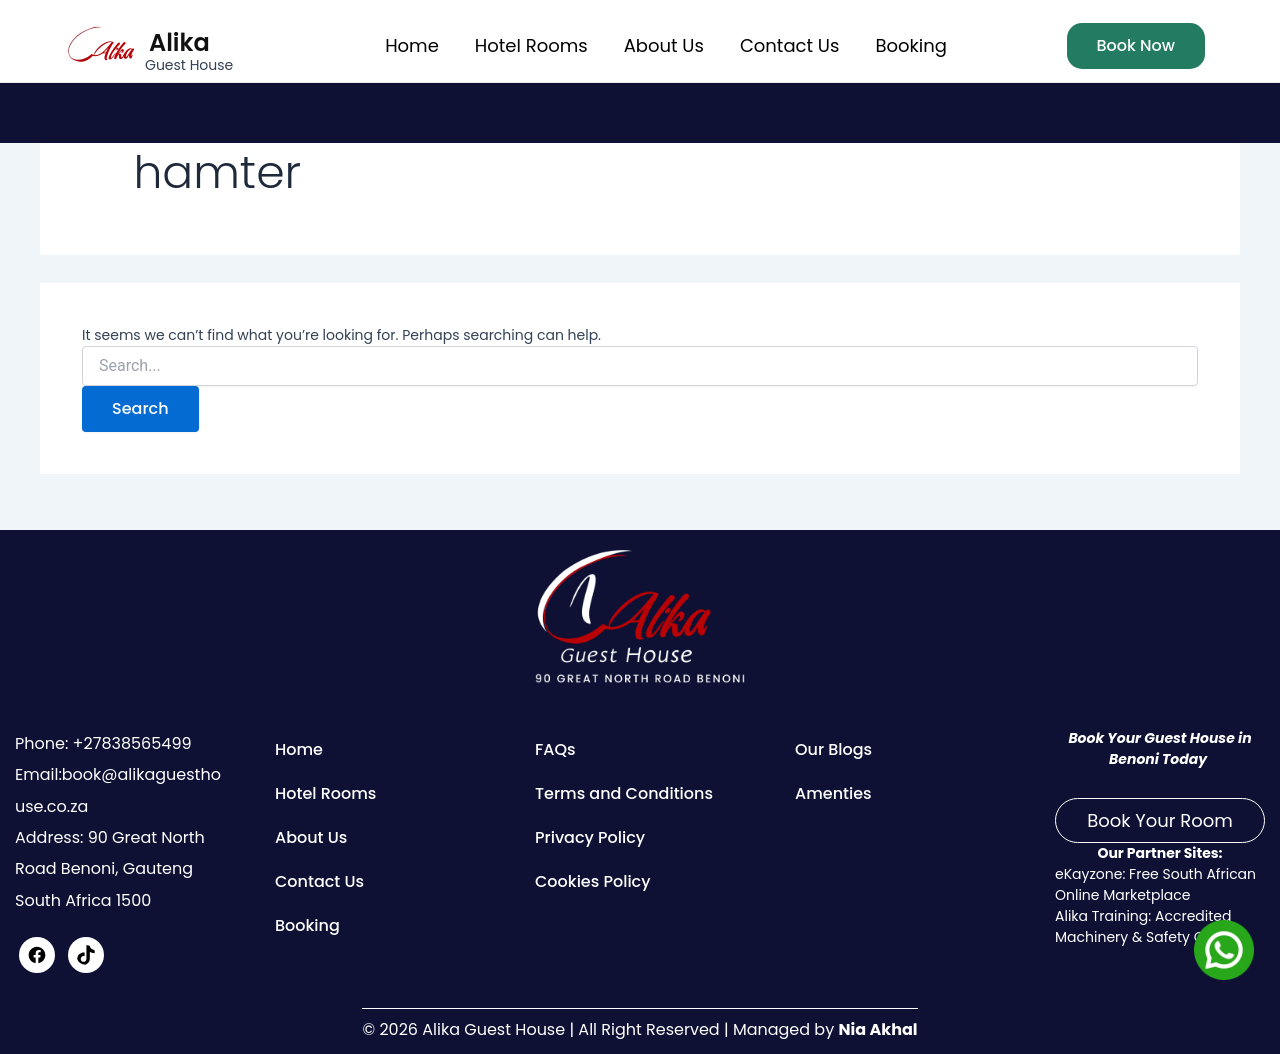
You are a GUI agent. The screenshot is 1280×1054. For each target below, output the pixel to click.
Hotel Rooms (531, 45)
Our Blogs (833, 749)
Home (412, 45)
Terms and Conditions (624, 793)
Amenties (833, 793)
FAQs (555, 749)
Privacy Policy (590, 837)
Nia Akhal (877, 1029)
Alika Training (1101, 916)
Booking (910, 45)
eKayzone (1088, 874)
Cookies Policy (593, 881)
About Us (664, 45)
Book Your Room (1160, 820)
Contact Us (790, 45)
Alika (179, 42)
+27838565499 (129, 743)
